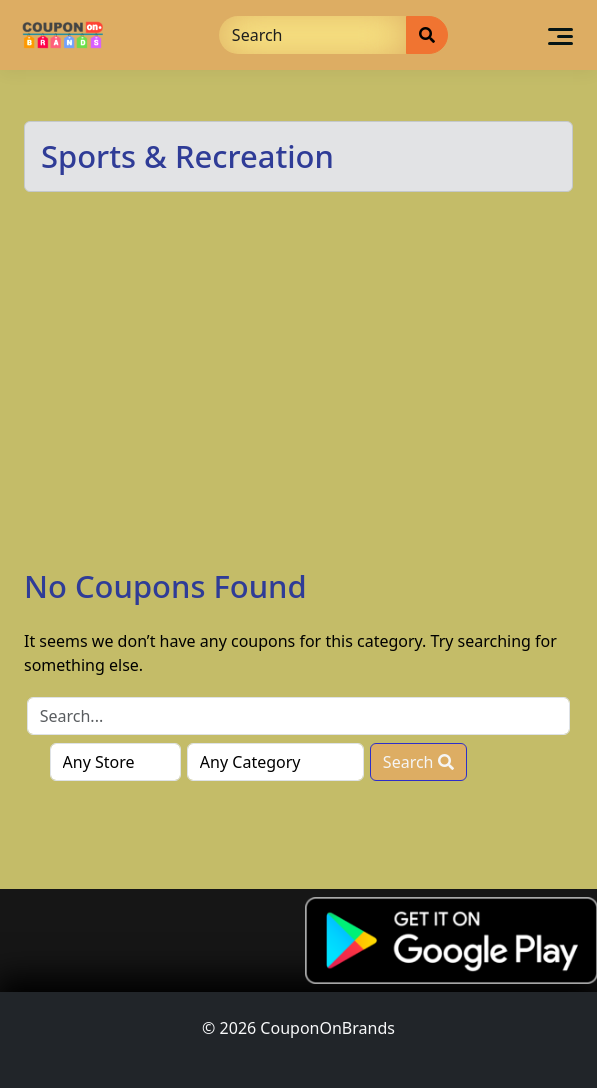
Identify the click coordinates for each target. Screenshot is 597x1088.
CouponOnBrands (327, 1028)
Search (418, 762)
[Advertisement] (298, 418)
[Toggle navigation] (560, 35)
